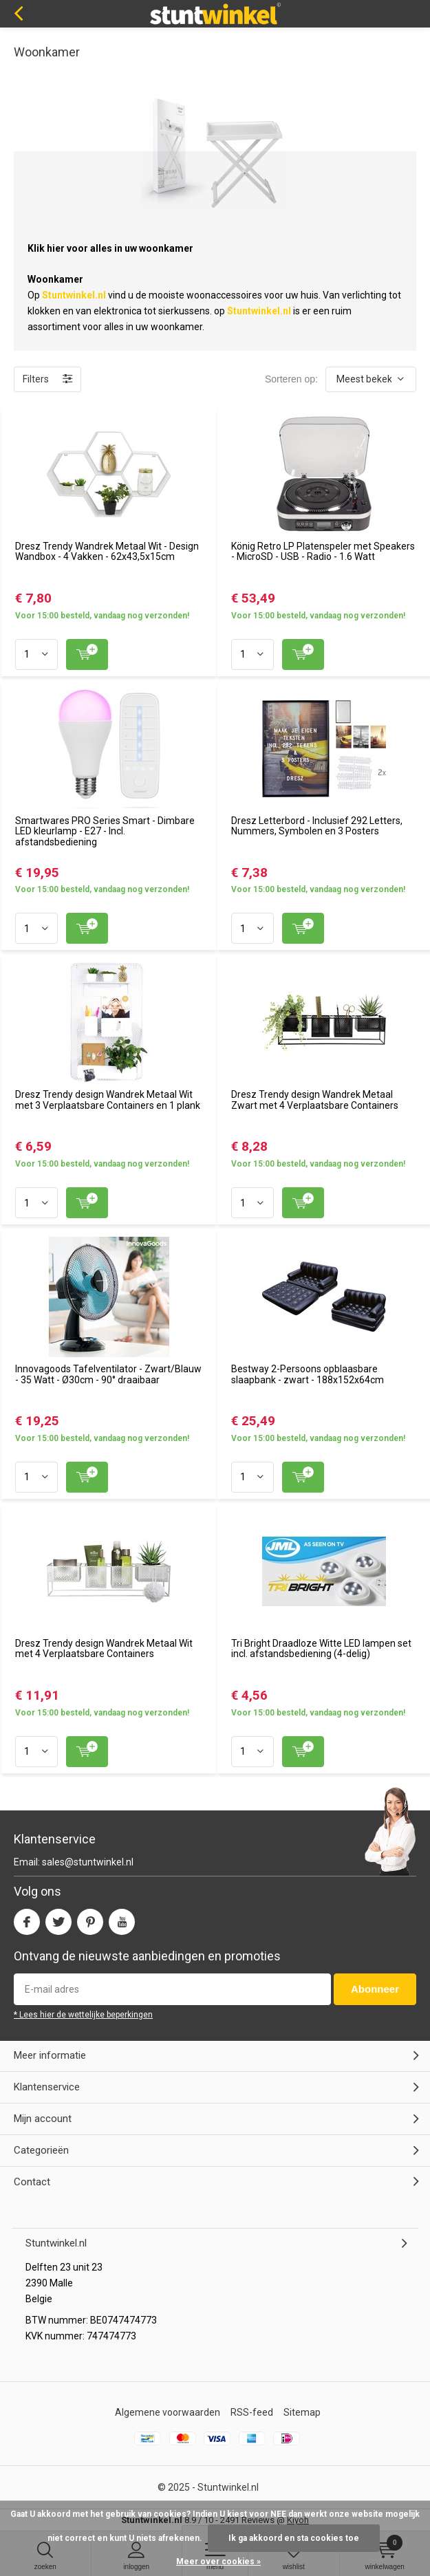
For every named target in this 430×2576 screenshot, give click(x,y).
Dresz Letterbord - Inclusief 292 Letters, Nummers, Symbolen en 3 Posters (316, 826)
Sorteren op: (291, 379)
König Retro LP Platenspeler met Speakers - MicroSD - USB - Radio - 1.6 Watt (323, 552)
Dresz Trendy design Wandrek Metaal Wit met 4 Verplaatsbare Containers (104, 1649)
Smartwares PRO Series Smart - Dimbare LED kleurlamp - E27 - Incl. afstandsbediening (105, 831)
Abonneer (375, 1989)
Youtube (122, 1919)
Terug (18, 14)
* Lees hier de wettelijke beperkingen (83, 2015)
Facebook (27, 1919)
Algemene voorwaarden (167, 2412)
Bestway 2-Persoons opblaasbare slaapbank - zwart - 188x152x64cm (307, 1374)
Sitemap (302, 2412)
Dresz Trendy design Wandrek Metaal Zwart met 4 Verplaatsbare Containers (314, 1100)
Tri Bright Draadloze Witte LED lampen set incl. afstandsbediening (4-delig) (321, 1649)
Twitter (58, 1919)
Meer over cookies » (218, 2561)
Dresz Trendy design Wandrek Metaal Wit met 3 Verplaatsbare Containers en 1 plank (107, 1100)
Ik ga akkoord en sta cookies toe (293, 2538)
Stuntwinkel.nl (228, 2487)
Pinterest (90, 1919)
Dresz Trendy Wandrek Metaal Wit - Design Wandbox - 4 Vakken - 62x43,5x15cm (107, 552)
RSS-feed (251, 2412)
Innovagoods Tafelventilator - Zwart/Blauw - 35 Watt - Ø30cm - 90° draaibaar (108, 1374)
